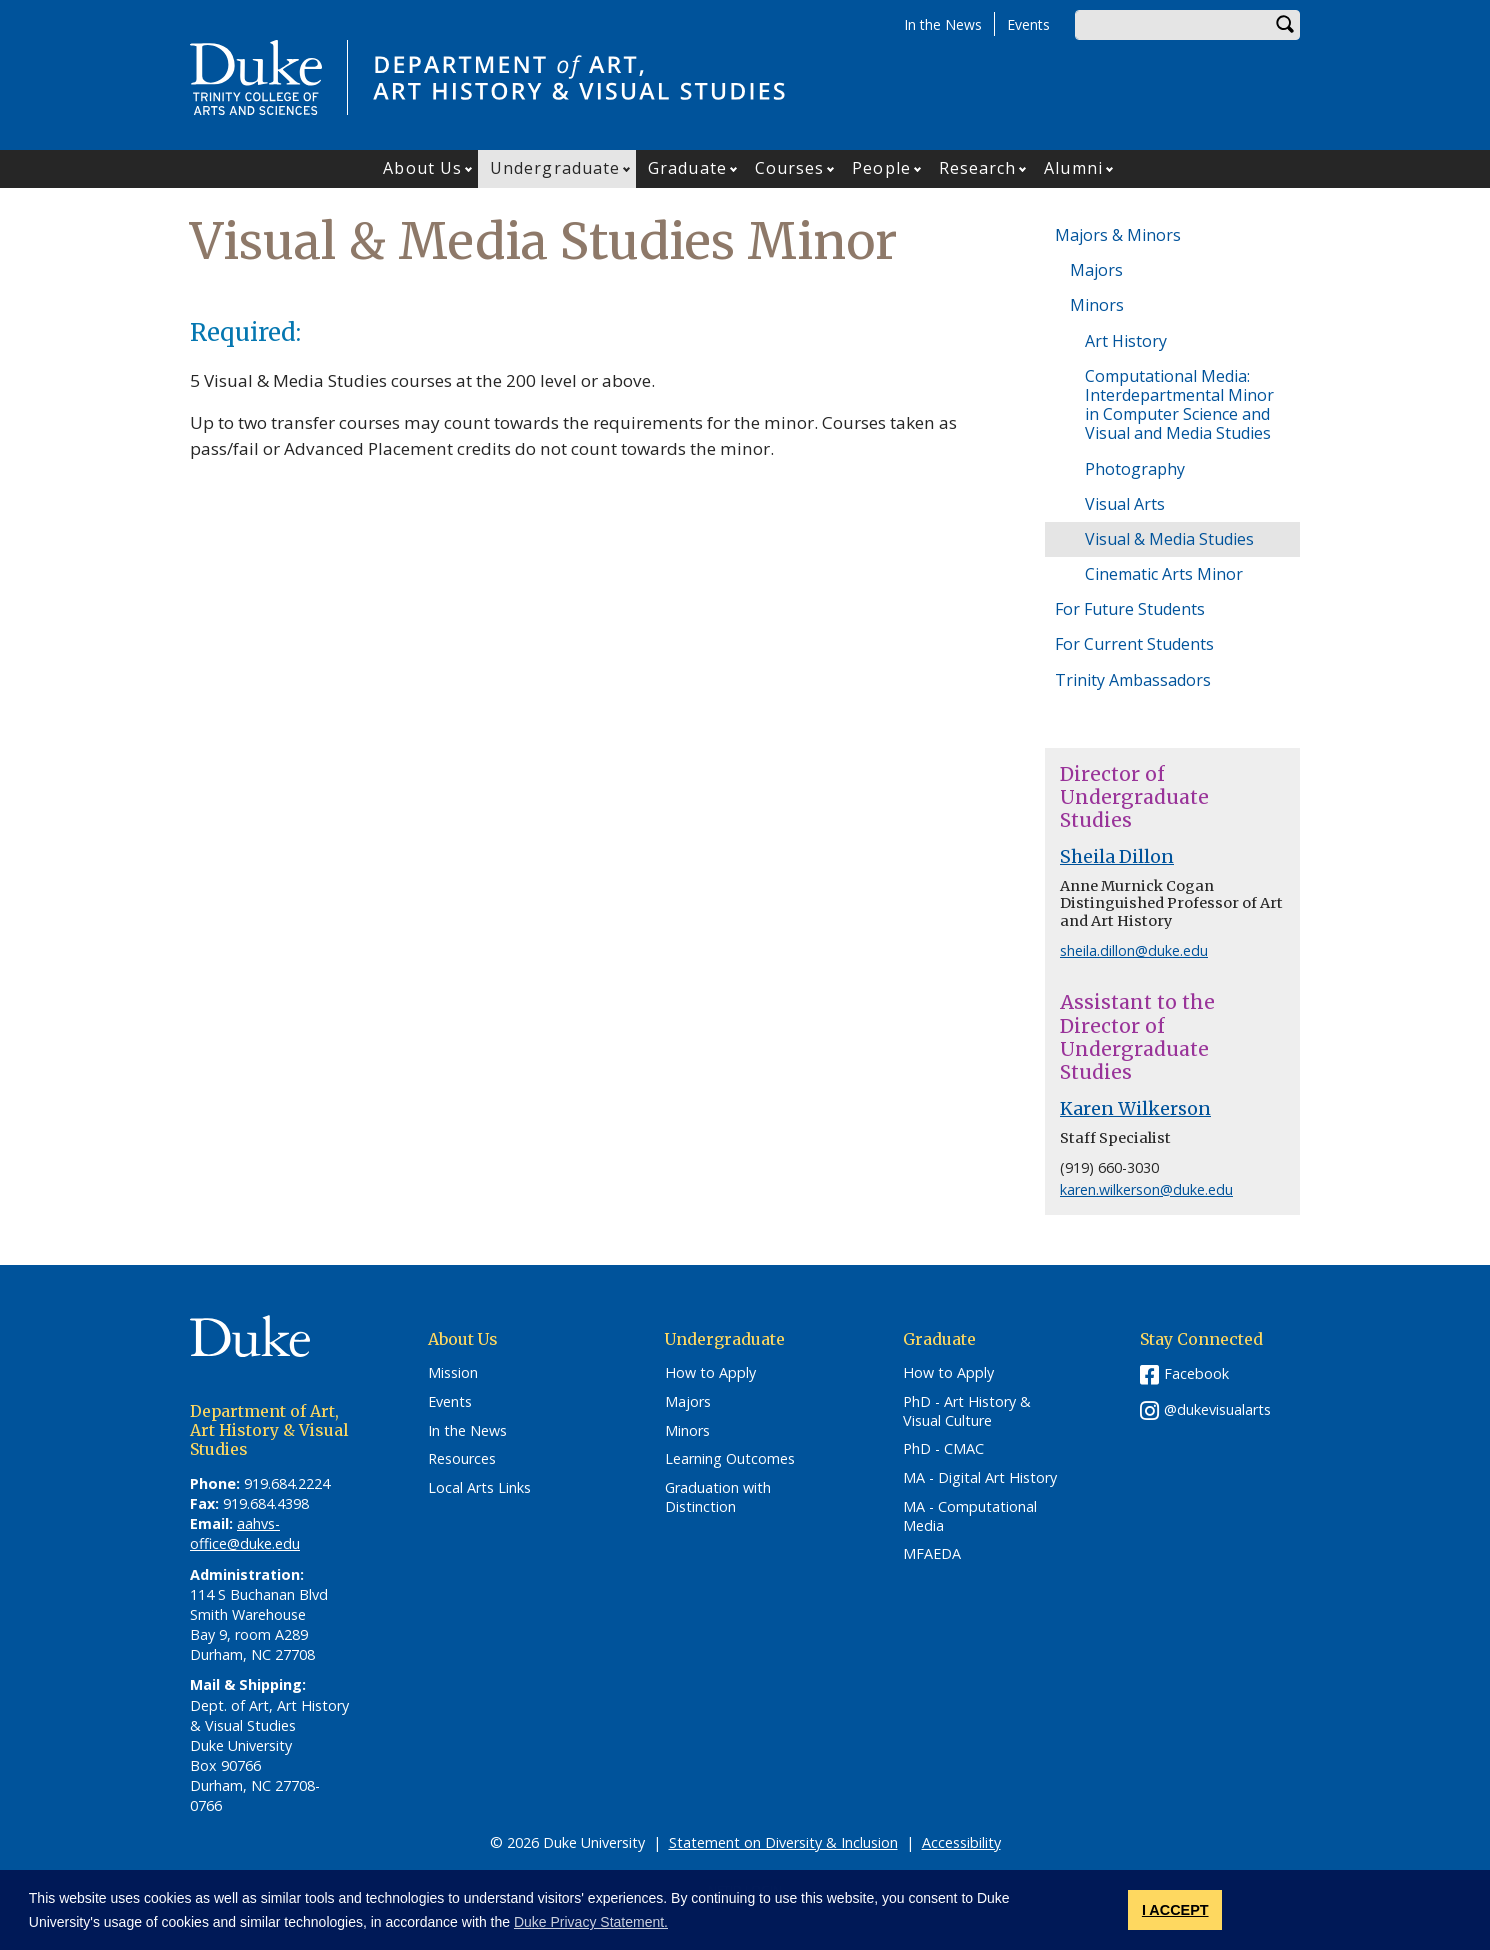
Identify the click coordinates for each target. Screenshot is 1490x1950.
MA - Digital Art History (980, 1478)
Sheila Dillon (1117, 857)
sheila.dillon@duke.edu (1134, 950)
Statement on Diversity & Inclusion (783, 1842)
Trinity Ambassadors (1133, 680)
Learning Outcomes (730, 1459)
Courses (790, 168)
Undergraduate (555, 168)
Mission (453, 1373)
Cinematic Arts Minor (1164, 574)
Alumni (1073, 168)
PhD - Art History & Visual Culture (967, 1411)
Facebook (1196, 1373)
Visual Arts (1125, 504)
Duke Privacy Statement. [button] (591, 1922)
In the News (943, 24)
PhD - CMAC (943, 1449)
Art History (1126, 341)
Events (1028, 24)
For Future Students (1130, 609)
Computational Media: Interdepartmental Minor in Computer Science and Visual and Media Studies (1179, 405)
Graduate (687, 168)
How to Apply (710, 1373)
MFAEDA (932, 1554)
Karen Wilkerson (1135, 1109)
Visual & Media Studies (1169, 539)
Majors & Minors (1118, 235)
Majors (1096, 270)
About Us (422, 168)
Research (978, 168)
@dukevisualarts (1217, 1409)
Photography (1135, 469)
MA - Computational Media (970, 1516)
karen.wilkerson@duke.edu (1146, 1189)
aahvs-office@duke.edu (245, 1533)
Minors (1097, 305)
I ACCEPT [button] (1175, 1910)
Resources (462, 1459)
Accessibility (961, 1842)
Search (1285, 25)
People (881, 168)
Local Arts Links (479, 1488)
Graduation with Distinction (718, 1497)
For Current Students (1134, 644)
